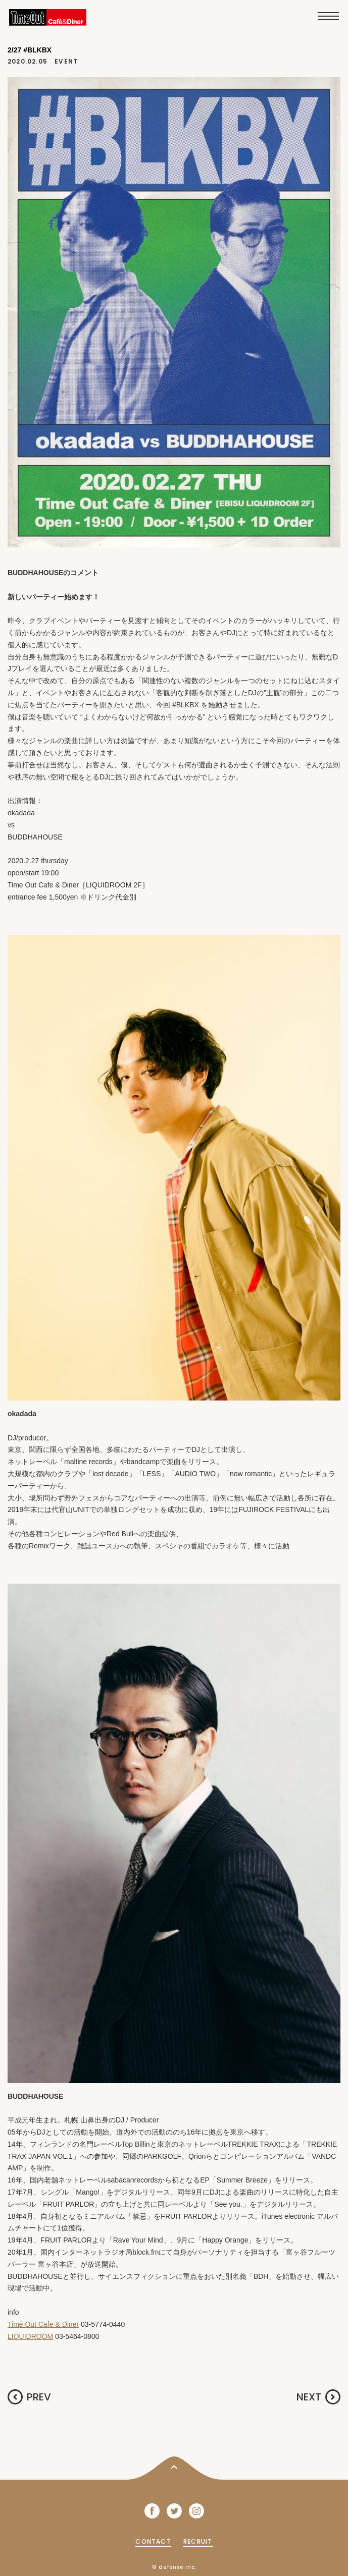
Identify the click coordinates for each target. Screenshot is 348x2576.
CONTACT (153, 2541)
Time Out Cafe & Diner (43, 2324)
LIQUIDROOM (30, 2336)
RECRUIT (197, 2541)
